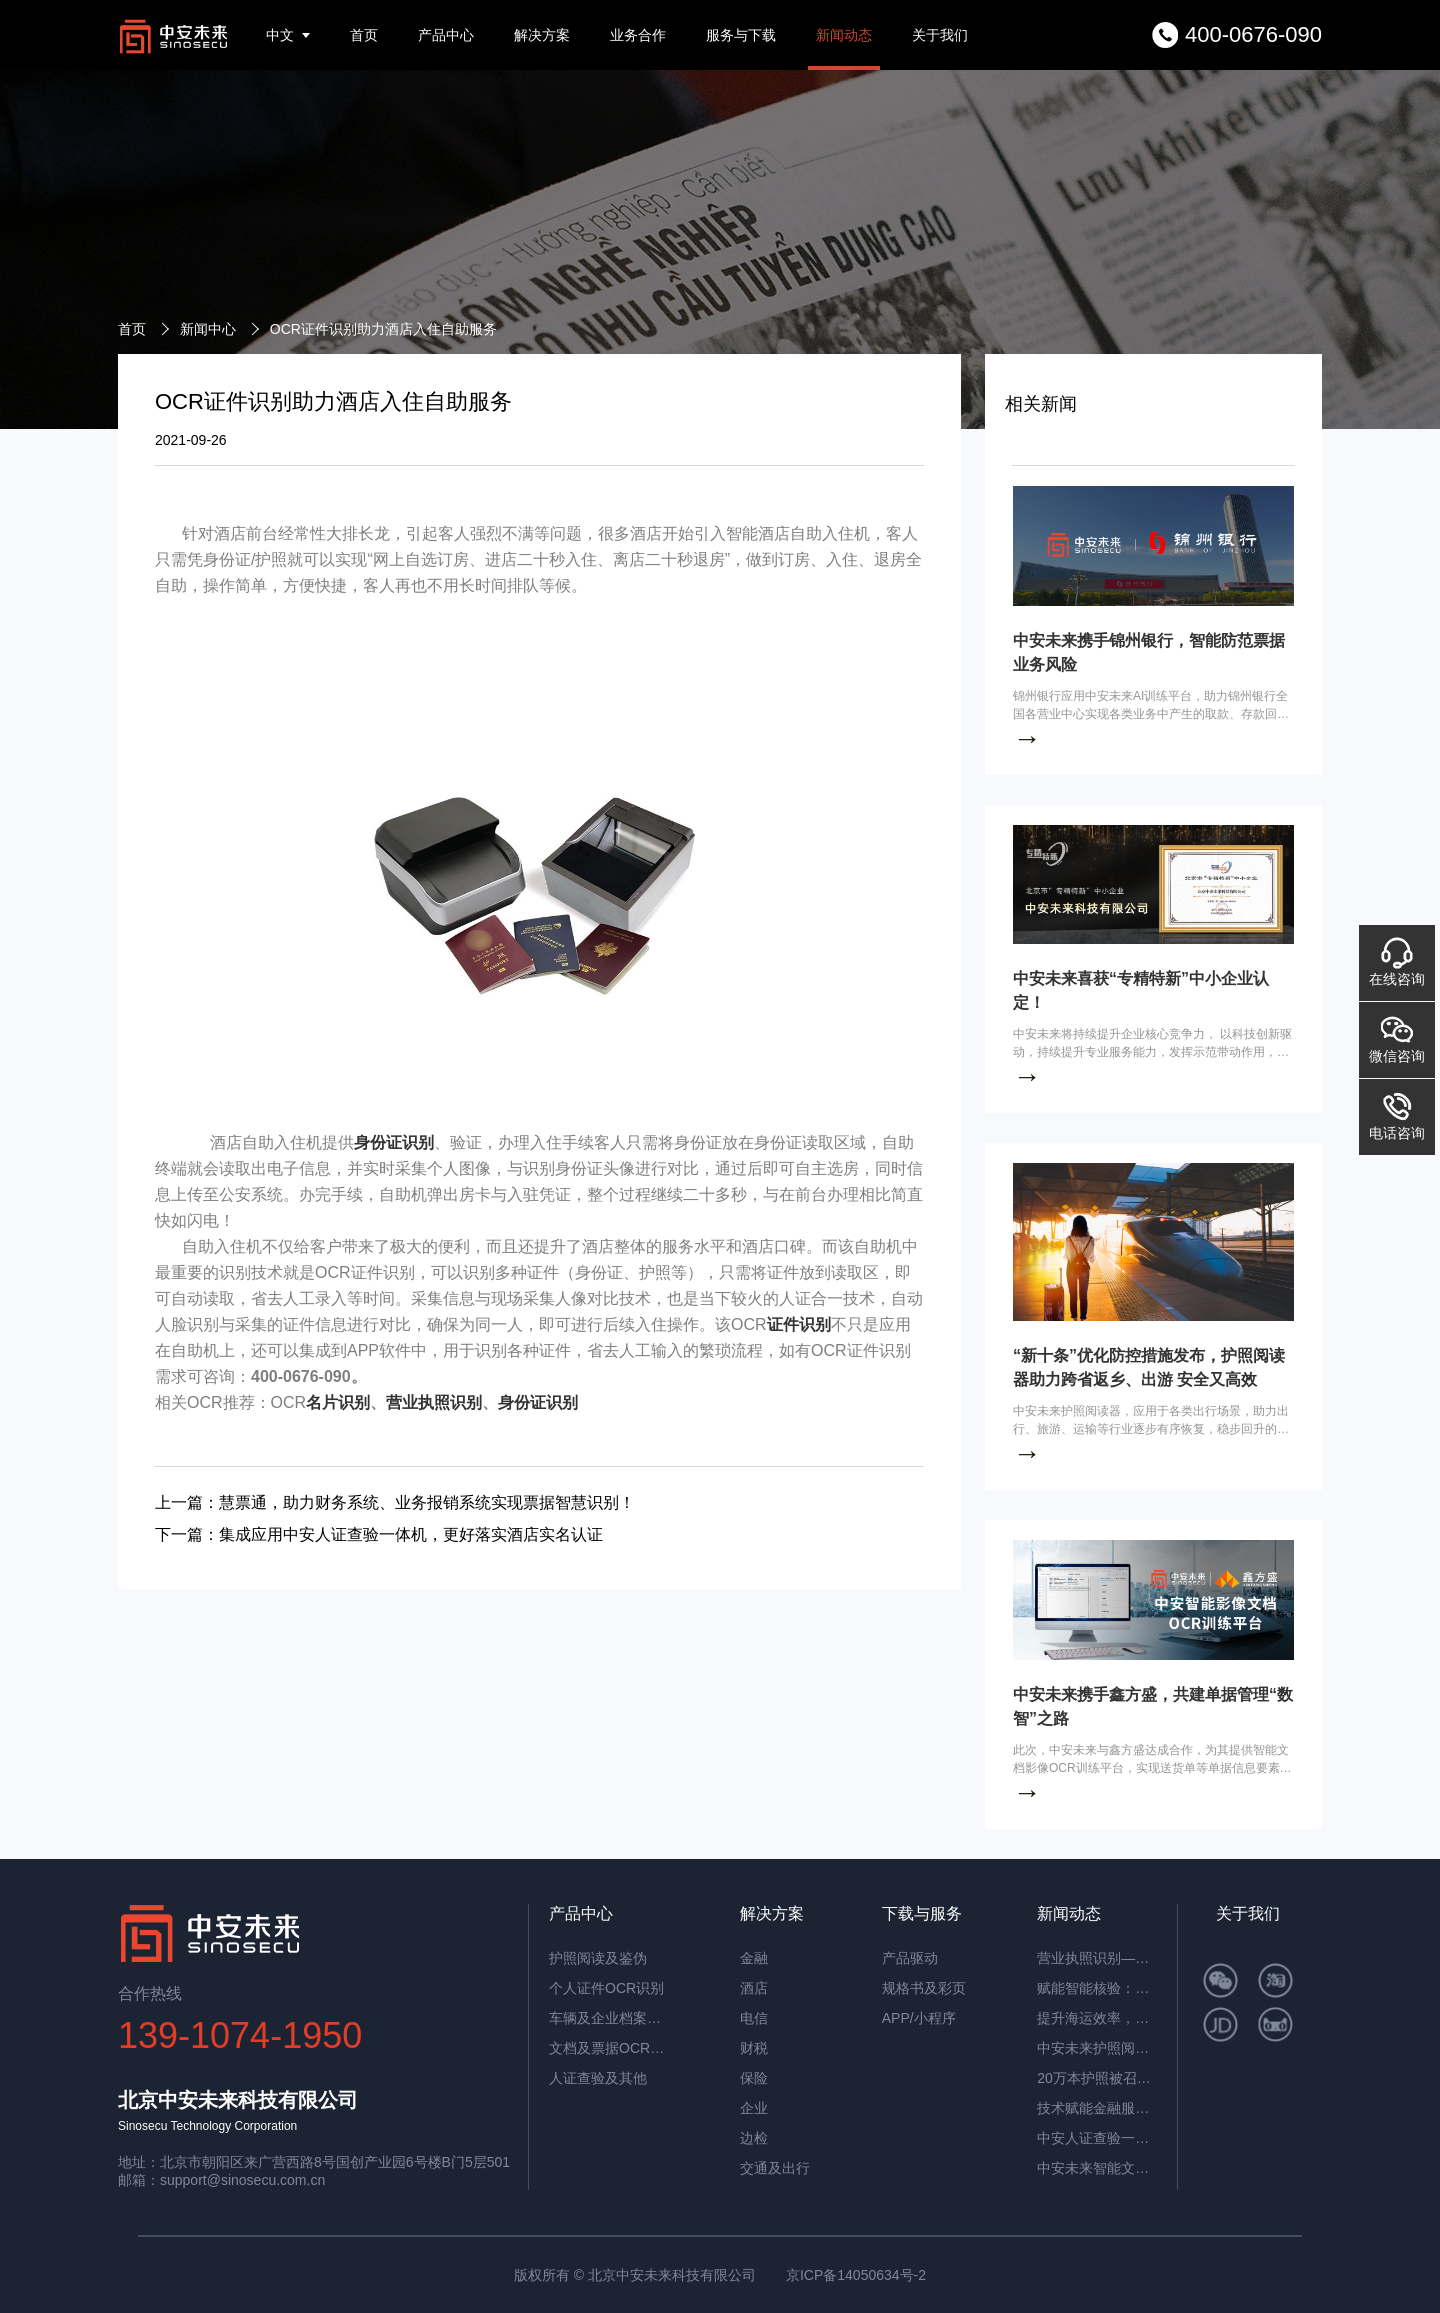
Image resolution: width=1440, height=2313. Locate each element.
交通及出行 (775, 2168)
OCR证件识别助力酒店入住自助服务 (383, 329)
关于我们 (940, 35)
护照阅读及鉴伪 (598, 1958)
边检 (754, 2138)
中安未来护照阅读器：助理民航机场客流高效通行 (1097, 2048)
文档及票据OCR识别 (609, 2048)
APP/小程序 (919, 2018)
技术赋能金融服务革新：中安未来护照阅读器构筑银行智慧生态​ (1097, 2108)
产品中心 (446, 35)
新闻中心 (208, 329)
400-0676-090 (1253, 34)
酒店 (754, 1988)
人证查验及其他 (598, 2078)
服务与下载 (741, 35)
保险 (754, 2078)
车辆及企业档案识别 (609, 2018)
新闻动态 (844, 35)
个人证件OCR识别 (606, 1988)
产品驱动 (910, 1958)
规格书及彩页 (924, 1988)
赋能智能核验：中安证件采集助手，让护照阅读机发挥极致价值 (1097, 1988)
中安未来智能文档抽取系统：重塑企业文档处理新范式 (1097, 2168)
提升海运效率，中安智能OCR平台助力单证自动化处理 (1097, 2018)
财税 (754, 2048)
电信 (754, 2018)
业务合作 (638, 35)
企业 (754, 2108)
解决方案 (542, 35)
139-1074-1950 (240, 2035)
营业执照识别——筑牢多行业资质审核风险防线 (1097, 1958)
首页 (364, 35)
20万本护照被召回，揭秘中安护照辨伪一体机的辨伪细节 (1097, 2078)
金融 (754, 1958)
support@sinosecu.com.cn (242, 2180)
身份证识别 (394, 1142)
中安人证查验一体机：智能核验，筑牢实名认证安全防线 (1097, 2138)
